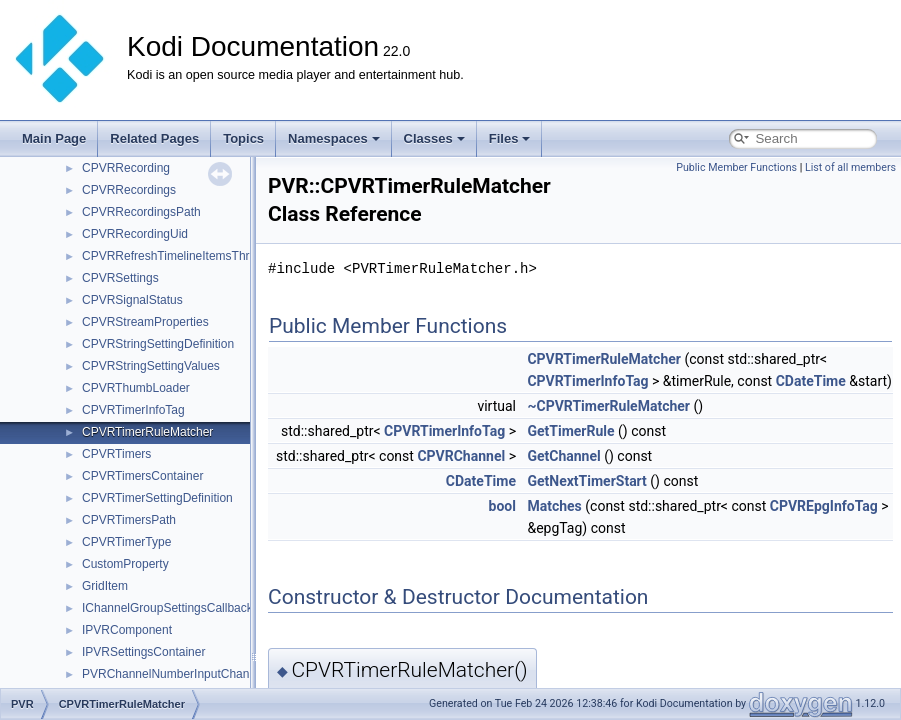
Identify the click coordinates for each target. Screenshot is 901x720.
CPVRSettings (120, 278)
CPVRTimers (116, 454)
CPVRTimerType (126, 542)
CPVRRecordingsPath (141, 212)
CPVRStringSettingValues (151, 366)
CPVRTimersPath (129, 520)
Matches (554, 506)
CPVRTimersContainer (142, 476)
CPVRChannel (461, 456)
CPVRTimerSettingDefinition (157, 498)
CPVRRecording (126, 168)
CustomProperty (125, 564)
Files (510, 138)
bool (502, 506)
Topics (243, 138)
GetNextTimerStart (586, 481)
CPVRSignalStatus (132, 300)
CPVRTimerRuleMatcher (147, 432)
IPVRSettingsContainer (143, 652)
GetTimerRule (570, 431)
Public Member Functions (736, 167)
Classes (434, 138)
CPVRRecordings (129, 190)
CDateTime (811, 381)
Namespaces (334, 138)
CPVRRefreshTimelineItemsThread (176, 256)
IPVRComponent (127, 630)
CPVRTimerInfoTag (133, 410)
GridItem (105, 586)
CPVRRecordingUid (135, 234)
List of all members (850, 167)
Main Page (54, 138)
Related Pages (154, 138)
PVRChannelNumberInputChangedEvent (191, 674)
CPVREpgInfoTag (824, 506)
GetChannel (563, 456)
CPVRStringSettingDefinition (158, 344)
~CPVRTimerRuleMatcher (608, 406)
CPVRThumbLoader (136, 388)
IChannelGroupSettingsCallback (167, 608)
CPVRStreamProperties (145, 322)
